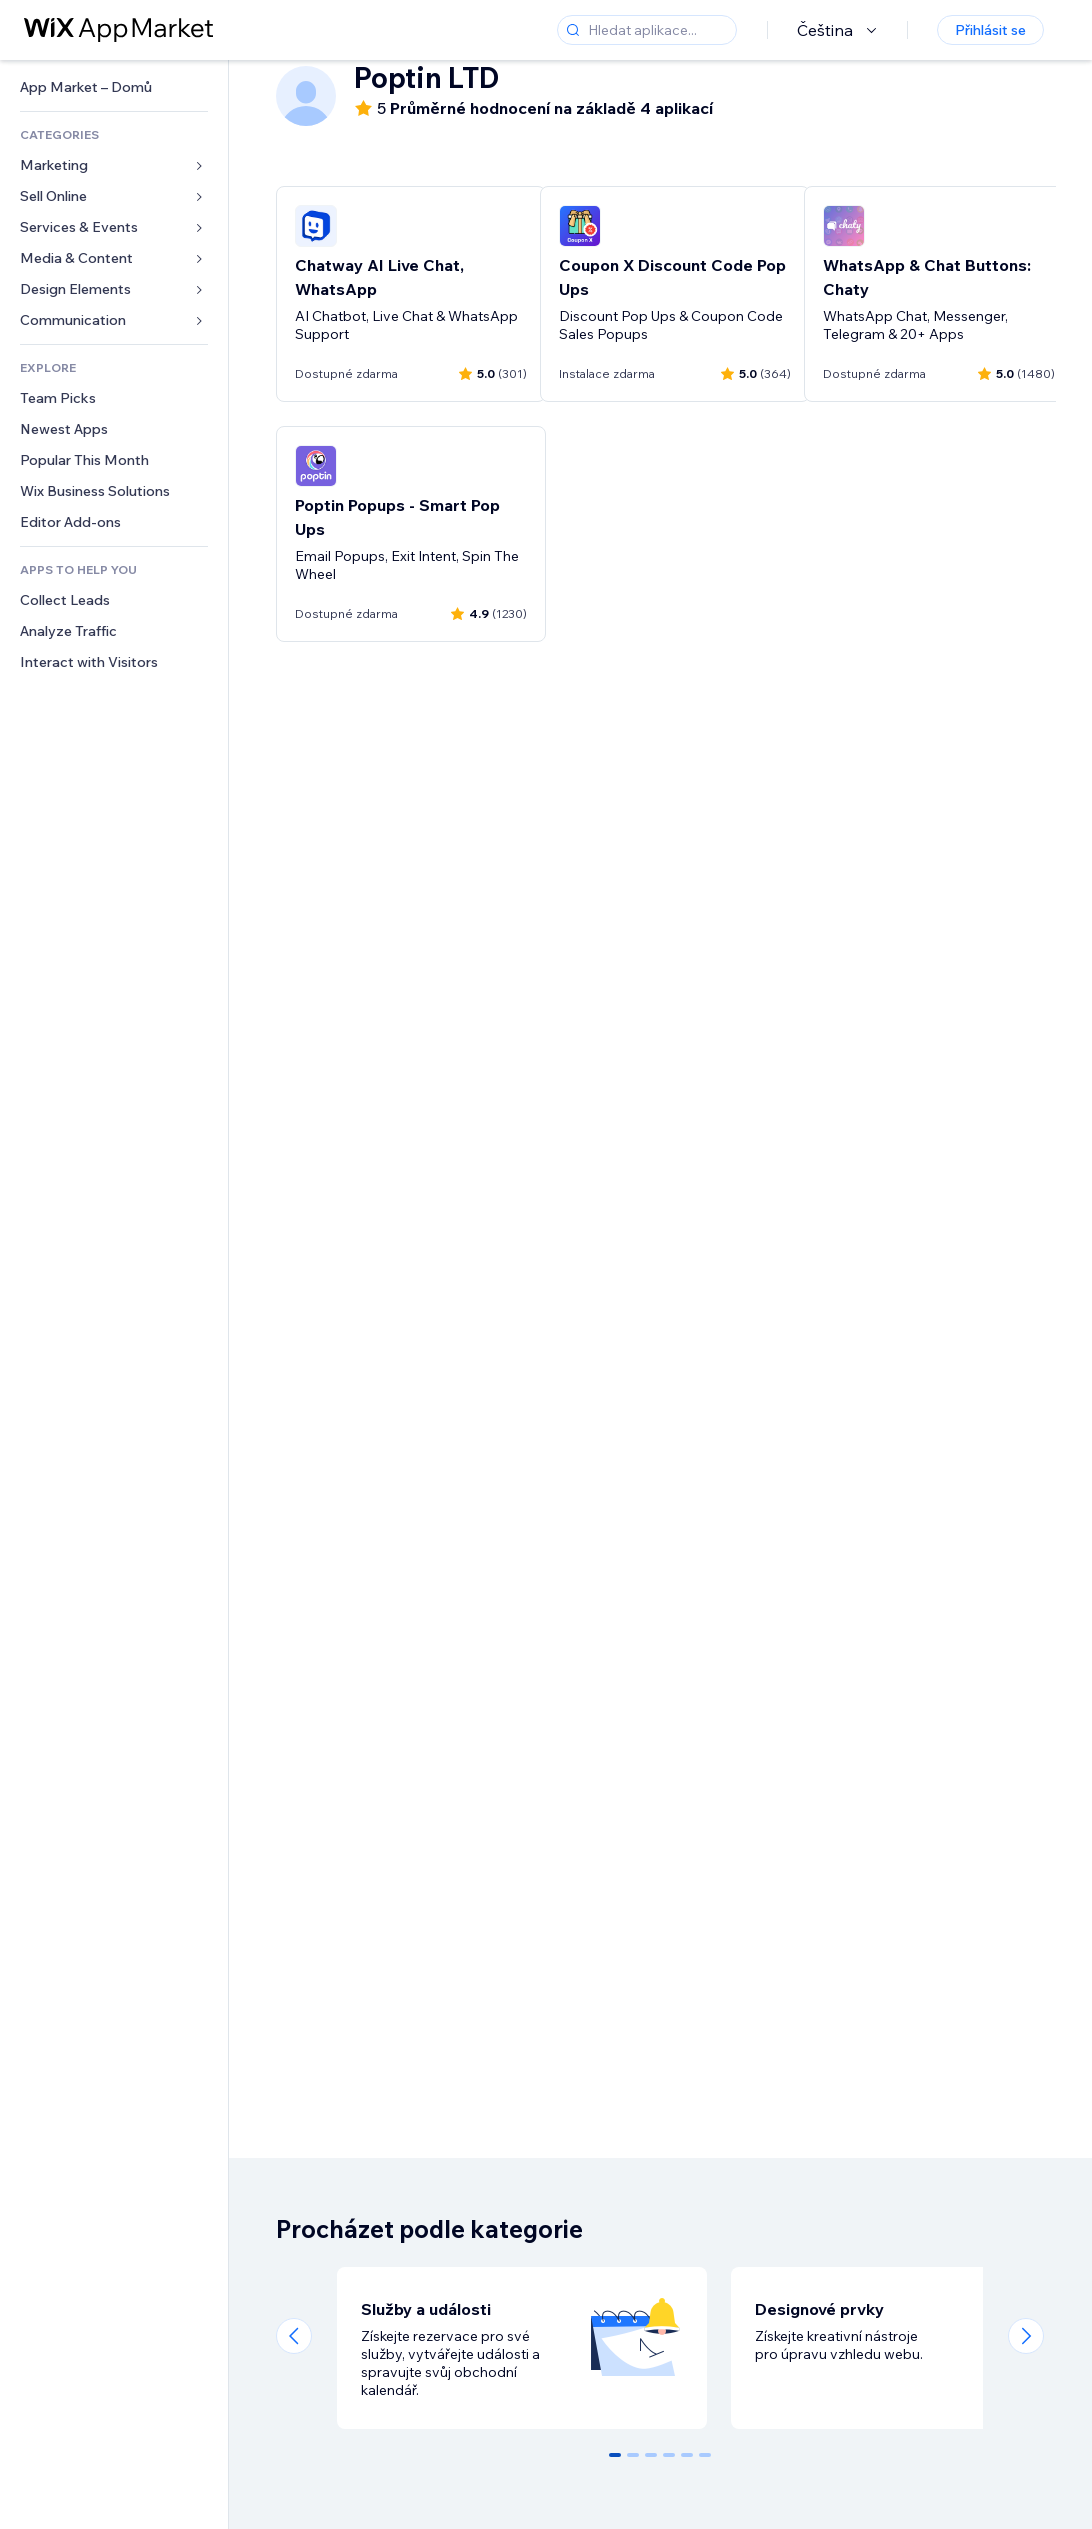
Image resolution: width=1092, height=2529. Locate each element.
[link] (114, 87)
